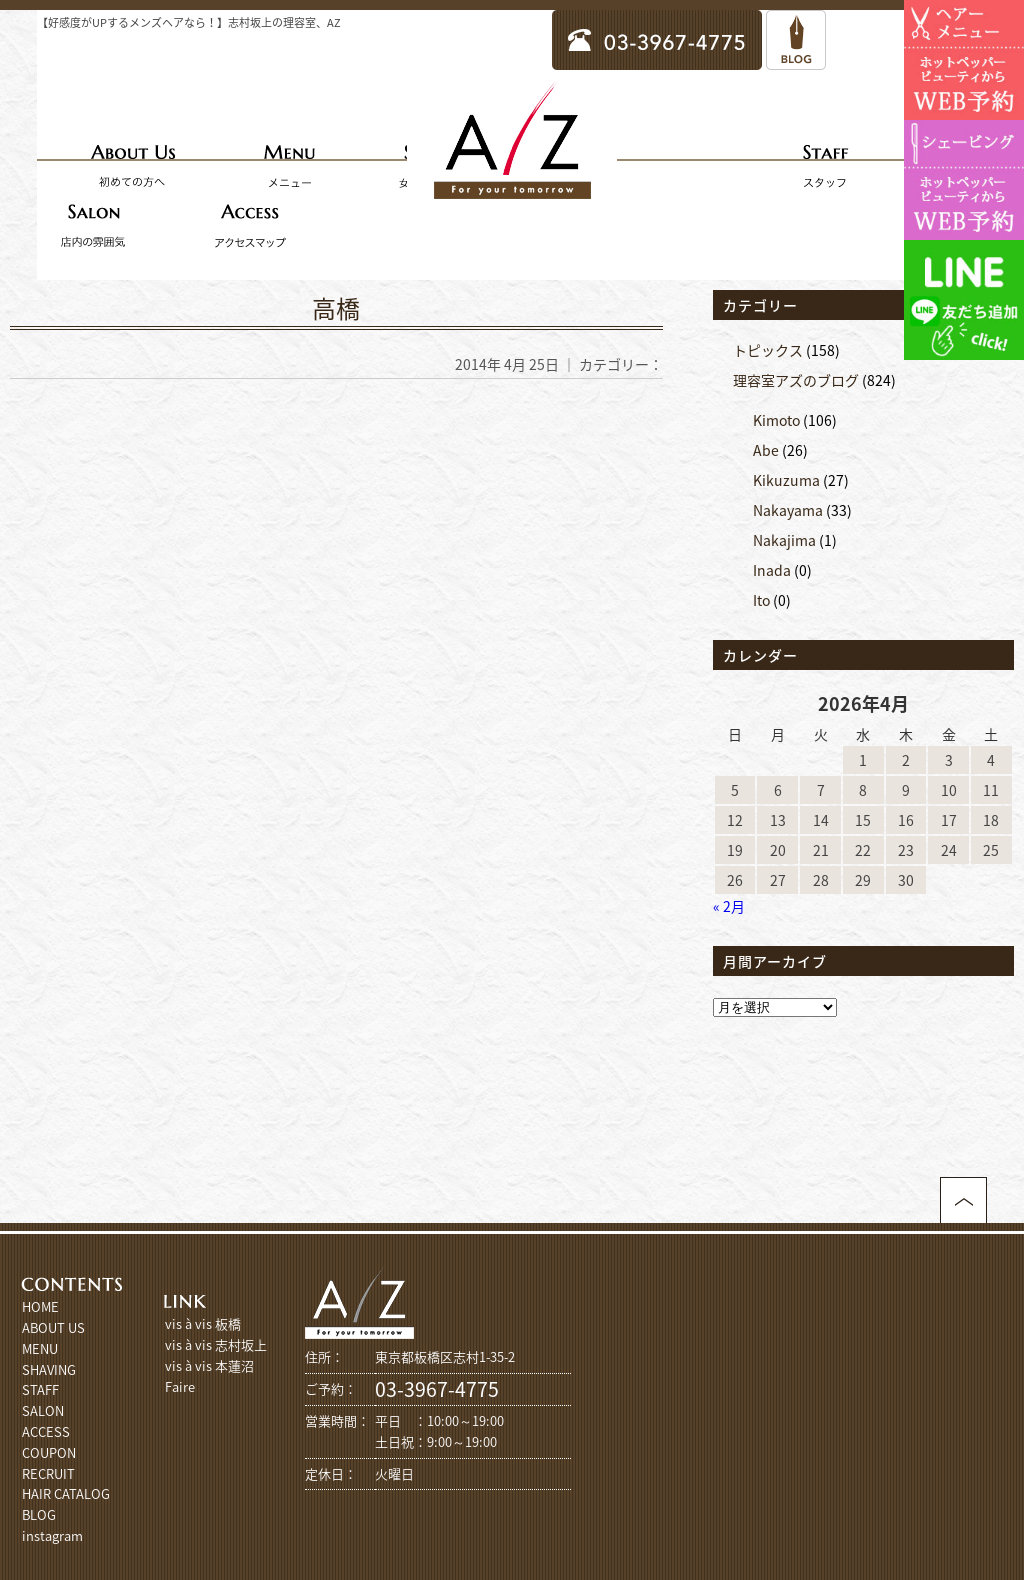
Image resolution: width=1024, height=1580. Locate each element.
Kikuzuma (786, 480)
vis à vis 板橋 (203, 1323)
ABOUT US (53, 1327)
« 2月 (729, 906)
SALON (43, 1410)
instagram (52, 1535)
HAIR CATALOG (66, 1493)
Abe (766, 450)
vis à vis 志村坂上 (216, 1344)
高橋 (336, 308)
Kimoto (776, 420)
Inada (772, 570)
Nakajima (784, 540)
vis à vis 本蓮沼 (209, 1365)
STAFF (40, 1389)
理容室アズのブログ (796, 380)
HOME (40, 1306)
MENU (40, 1348)
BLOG (39, 1514)
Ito (761, 600)
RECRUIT (48, 1473)
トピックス (768, 350)
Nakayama (788, 510)
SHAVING (49, 1369)
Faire (180, 1386)
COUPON (49, 1452)
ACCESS (46, 1431)
